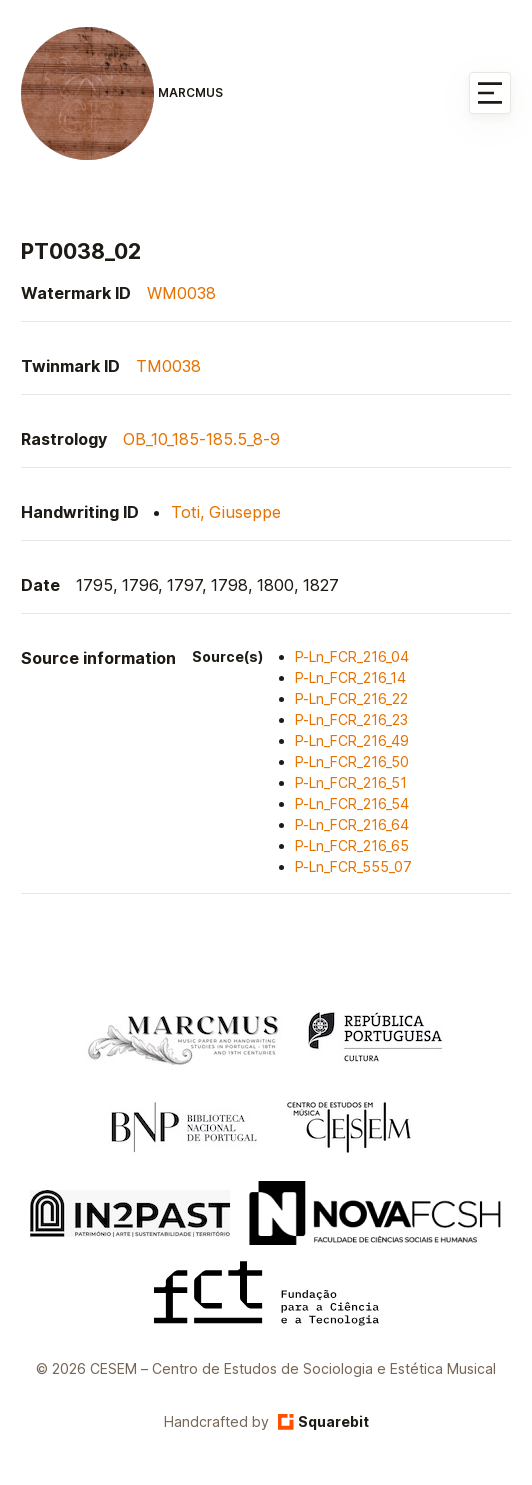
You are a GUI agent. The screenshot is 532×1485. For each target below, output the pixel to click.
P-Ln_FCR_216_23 (351, 719)
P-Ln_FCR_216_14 (350, 677)
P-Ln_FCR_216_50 (352, 761)
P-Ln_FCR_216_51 (351, 782)
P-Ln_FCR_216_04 (352, 656)
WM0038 (181, 293)
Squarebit (323, 1421)
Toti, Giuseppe (226, 512)
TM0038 (168, 366)
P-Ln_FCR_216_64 (352, 824)
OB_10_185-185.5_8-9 (201, 439)
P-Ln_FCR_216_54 (352, 803)
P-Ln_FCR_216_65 (352, 845)
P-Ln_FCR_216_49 (352, 740)
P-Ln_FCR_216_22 (351, 698)
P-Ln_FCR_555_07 (353, 866)
